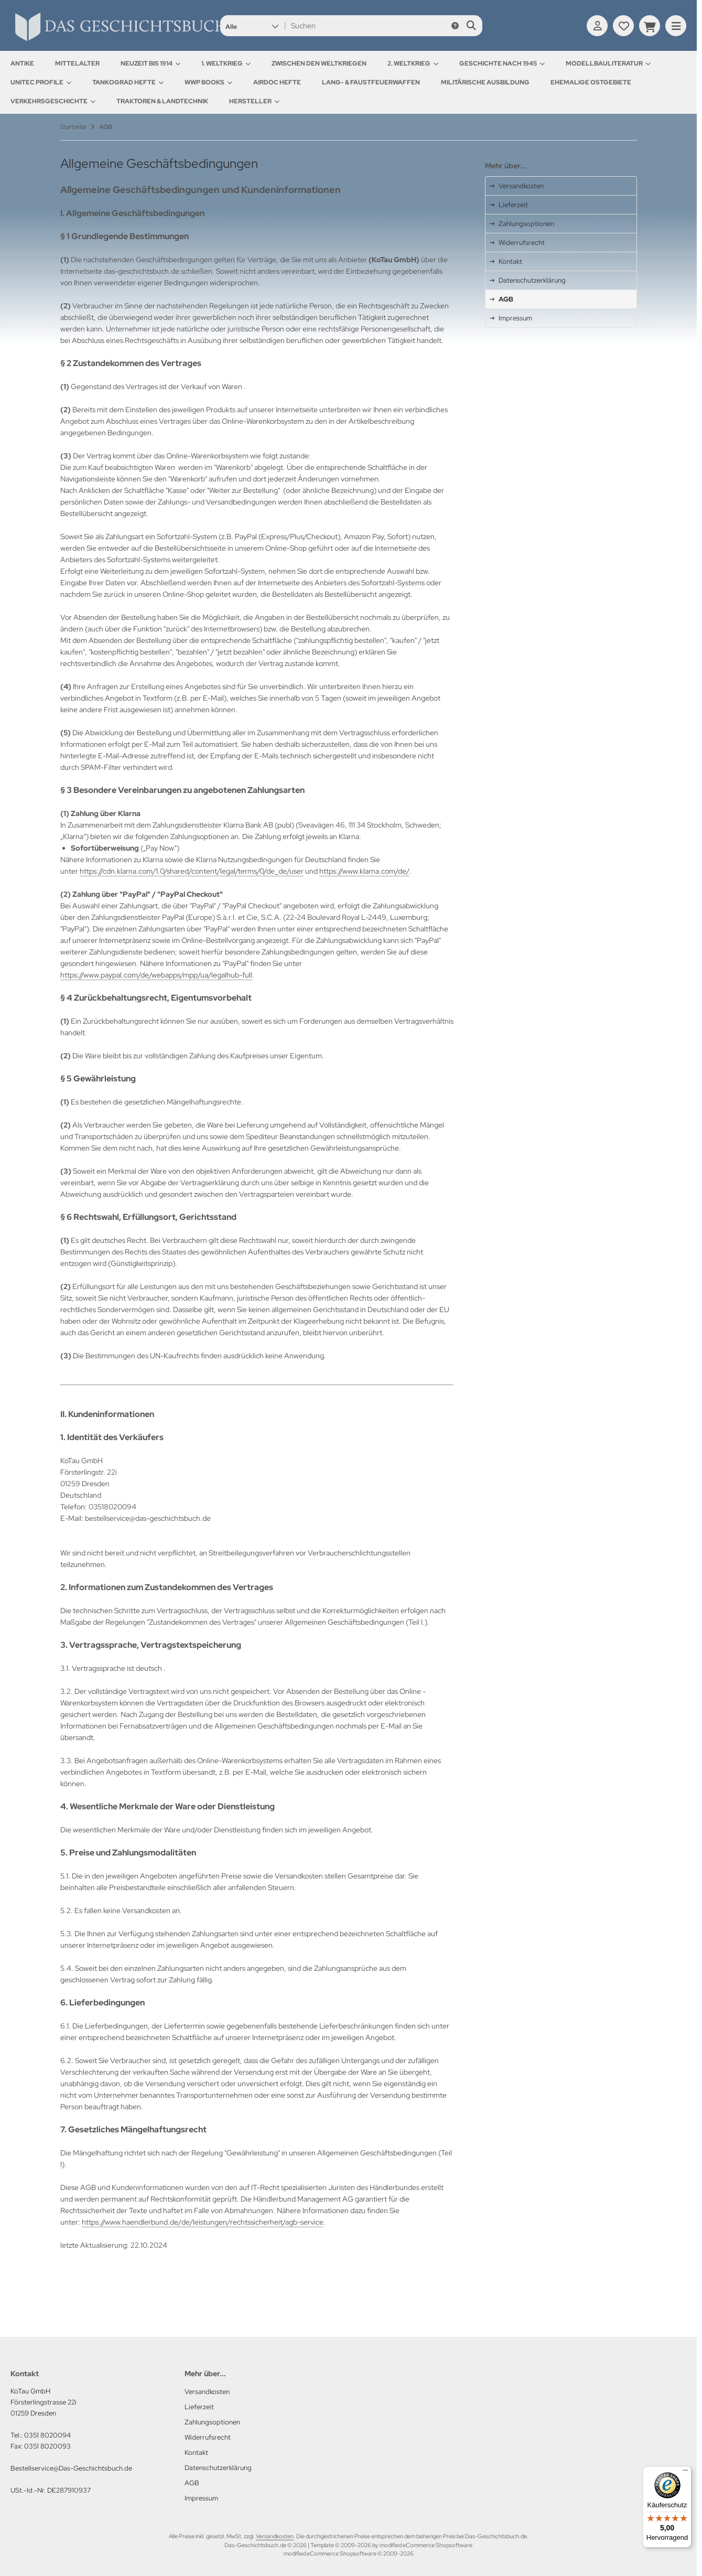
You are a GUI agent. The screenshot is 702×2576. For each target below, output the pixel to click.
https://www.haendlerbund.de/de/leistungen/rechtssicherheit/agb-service (202, 2222)
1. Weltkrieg (226, 63)
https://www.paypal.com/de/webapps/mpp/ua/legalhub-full (156, 975)
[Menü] (685, 2472)
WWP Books (208, 82)
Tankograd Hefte (128, 82)
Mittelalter (77, 63)
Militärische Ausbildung (485, 82)
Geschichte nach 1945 (502, 63)
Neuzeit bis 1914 (150, 63)
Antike (22, 63)
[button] (252, 26)
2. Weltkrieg (412, 63)
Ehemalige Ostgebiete (590, 82)
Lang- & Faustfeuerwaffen (371, 82)
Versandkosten (275, 2536)
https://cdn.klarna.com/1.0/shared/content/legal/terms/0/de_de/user (192, 871)
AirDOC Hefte (277, 82)
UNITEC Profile (40, 82)
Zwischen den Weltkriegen (319, 63)
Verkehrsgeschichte (52, 101)
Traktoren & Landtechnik (162, 101)
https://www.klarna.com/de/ (364, 871)
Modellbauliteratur (608, 63)
